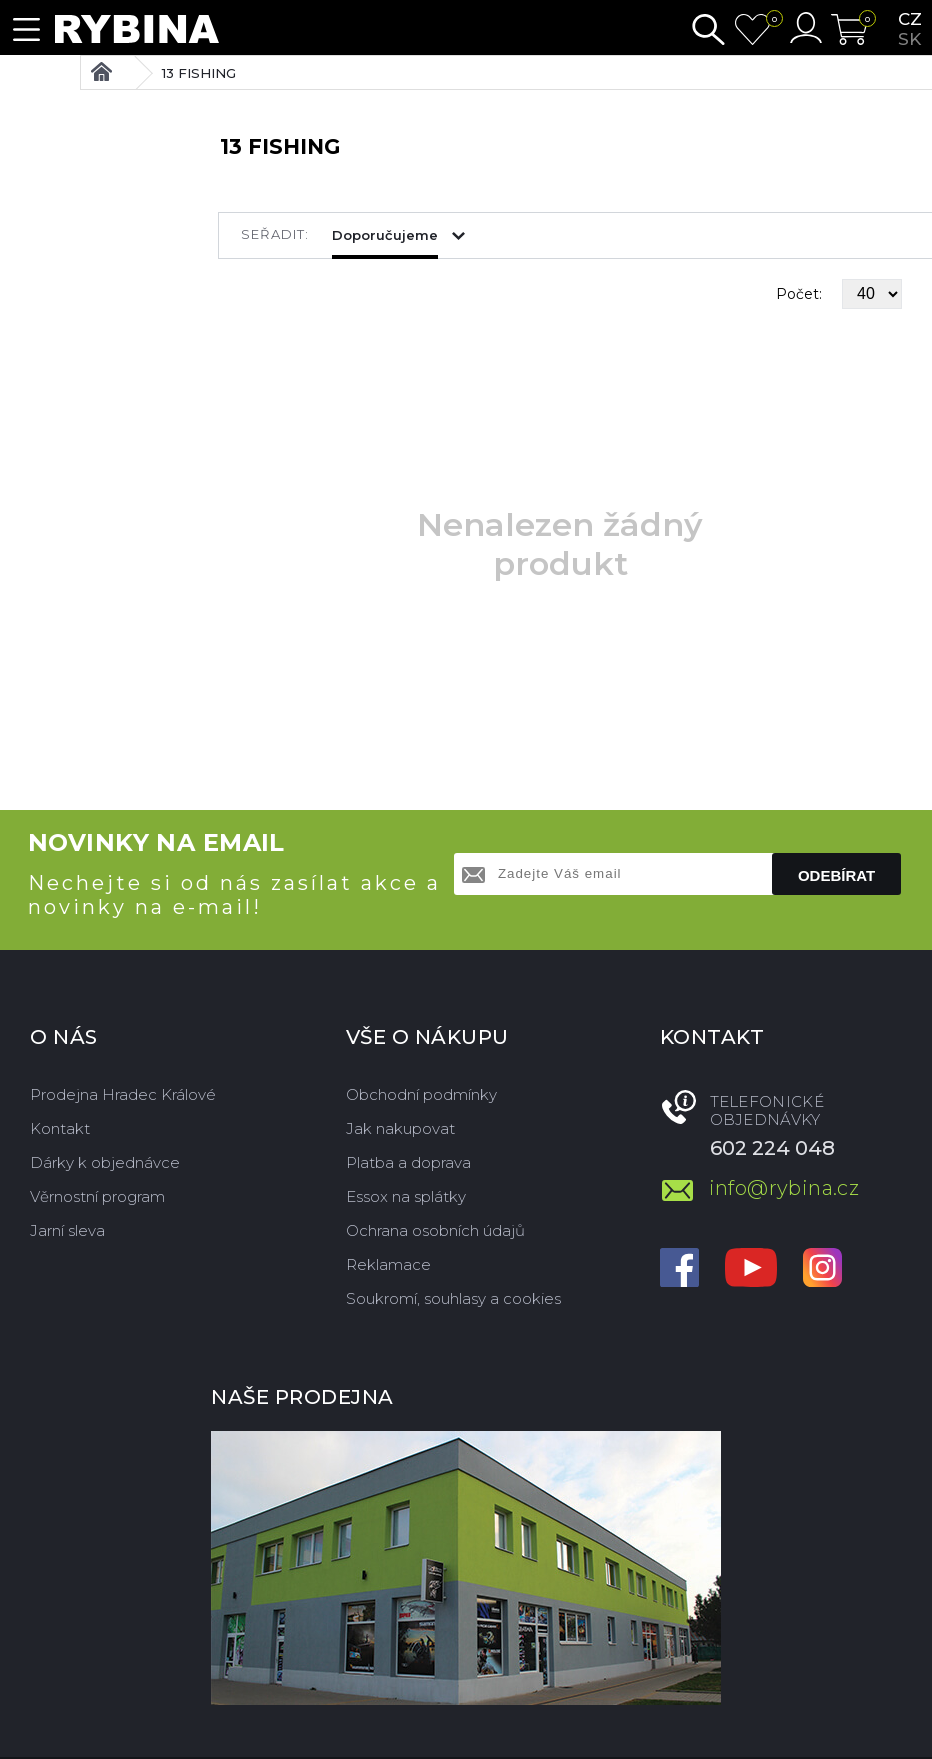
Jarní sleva (67, 1230)
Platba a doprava (408, 1162)
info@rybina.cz (784, 1188)
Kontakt (60, 1128)
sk (909, 39)
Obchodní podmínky (421, 1094)
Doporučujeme (385, 235)
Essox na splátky (406, 1196)
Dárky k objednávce (105, 1162)
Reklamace (388, 1264)
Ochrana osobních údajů (435, 1230)
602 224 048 (772, 1148)
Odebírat (836, 875)
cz (910, 19)
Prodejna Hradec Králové (123, 1094)
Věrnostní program (97, 1196)
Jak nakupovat (400, 1128)
